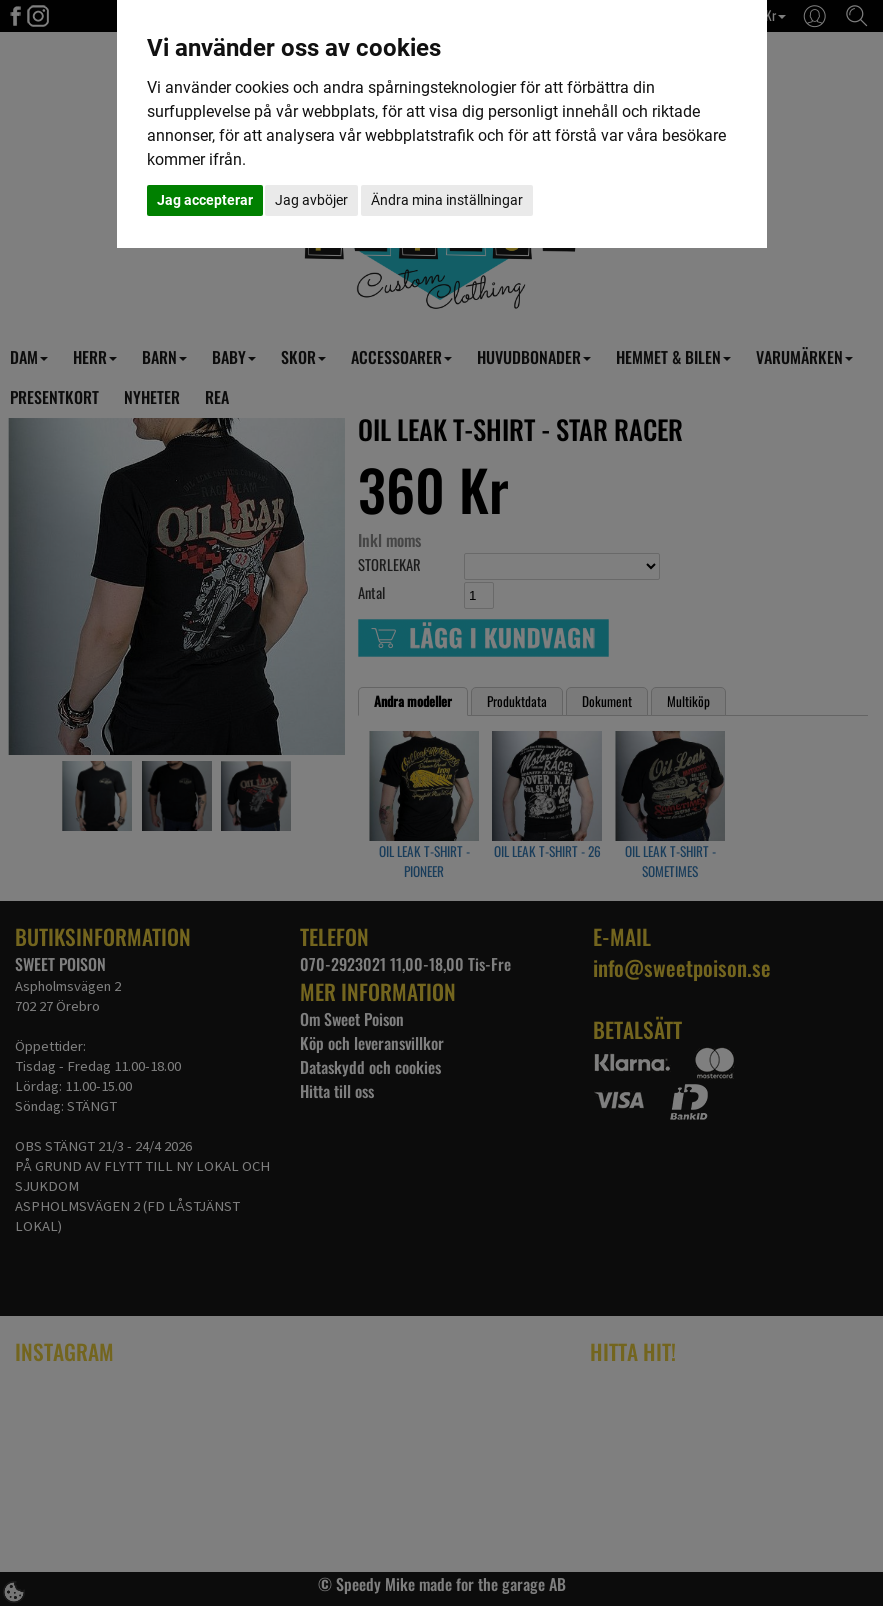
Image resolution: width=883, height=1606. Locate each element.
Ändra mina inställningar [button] (447, 200)
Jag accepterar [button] (205, 200)
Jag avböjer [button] (311, 200)
